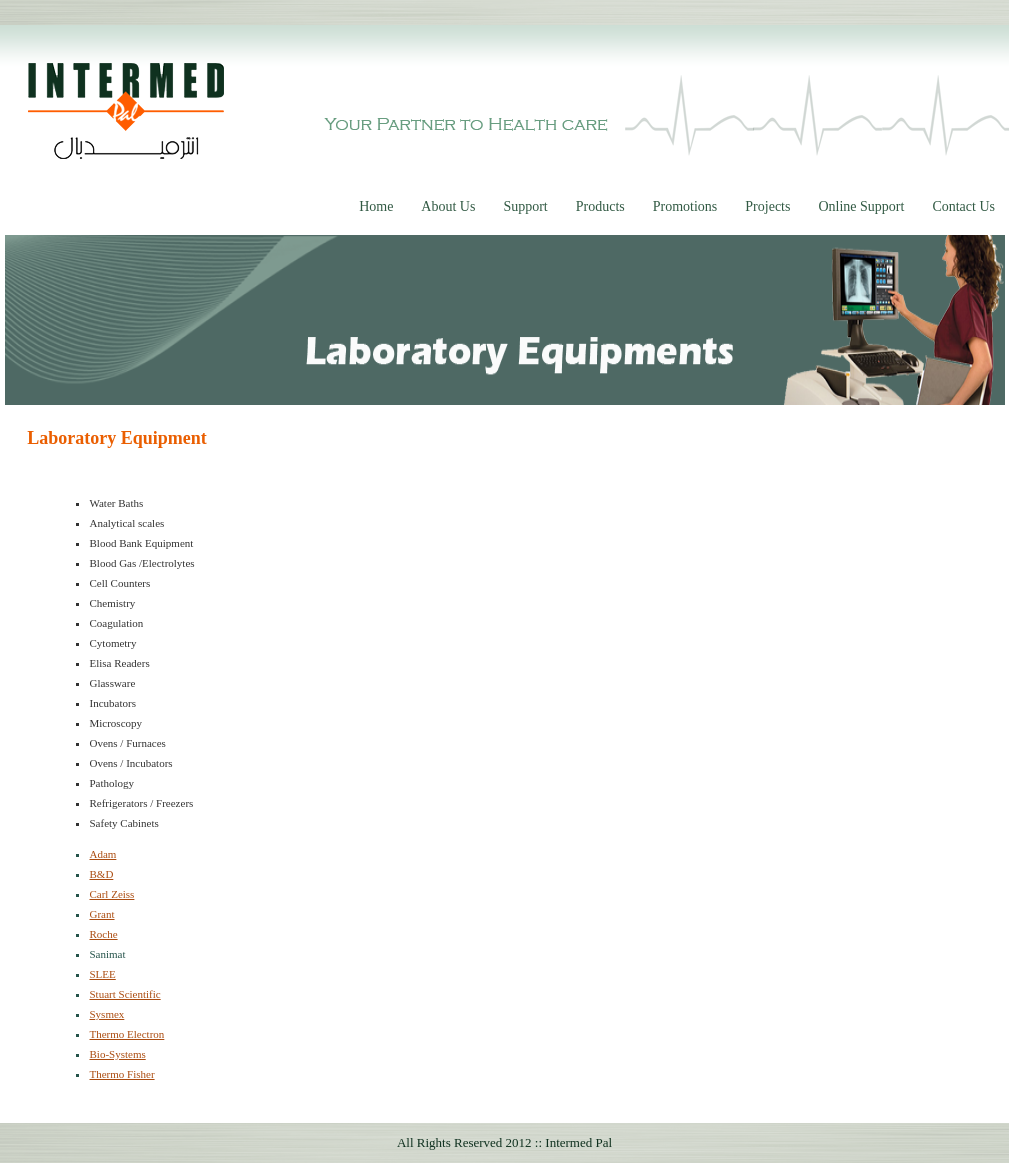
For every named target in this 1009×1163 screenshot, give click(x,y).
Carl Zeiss (111, 894)
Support (525, 206)
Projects (767, 206)
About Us (448, 206)
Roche (103, 934)
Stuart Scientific (124, 994)
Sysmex (106, 1014)
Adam (102, 854)
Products (600, 206)
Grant (101, 914)
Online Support (861, 206)
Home (376, 206)
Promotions (685, 206)
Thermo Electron (126, 1034)
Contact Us (963, 206)
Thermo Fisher (121, 1074)
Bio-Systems (117, 1054)
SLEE (102, 974)
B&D (101, 874)
